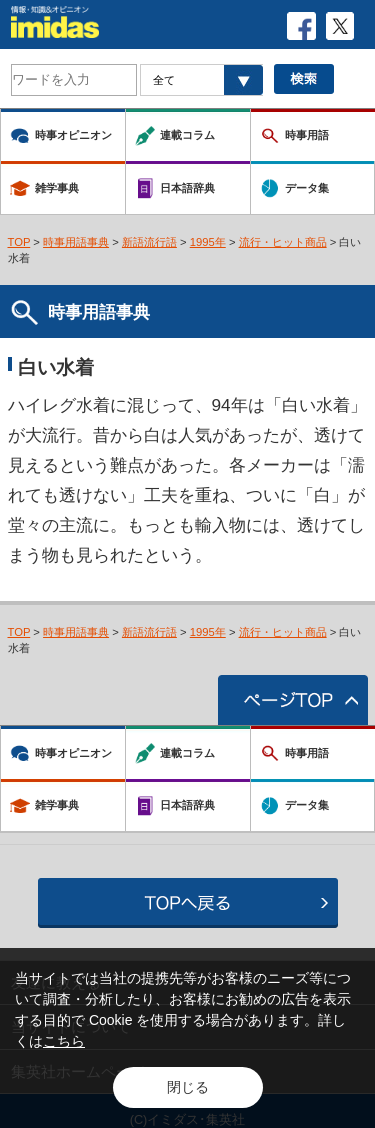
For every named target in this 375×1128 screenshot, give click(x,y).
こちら (64, 1041)
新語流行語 (149, 242)
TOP (19, 242)
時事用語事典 (76, 242)
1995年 (208, 242)
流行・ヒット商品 (283, 242)
